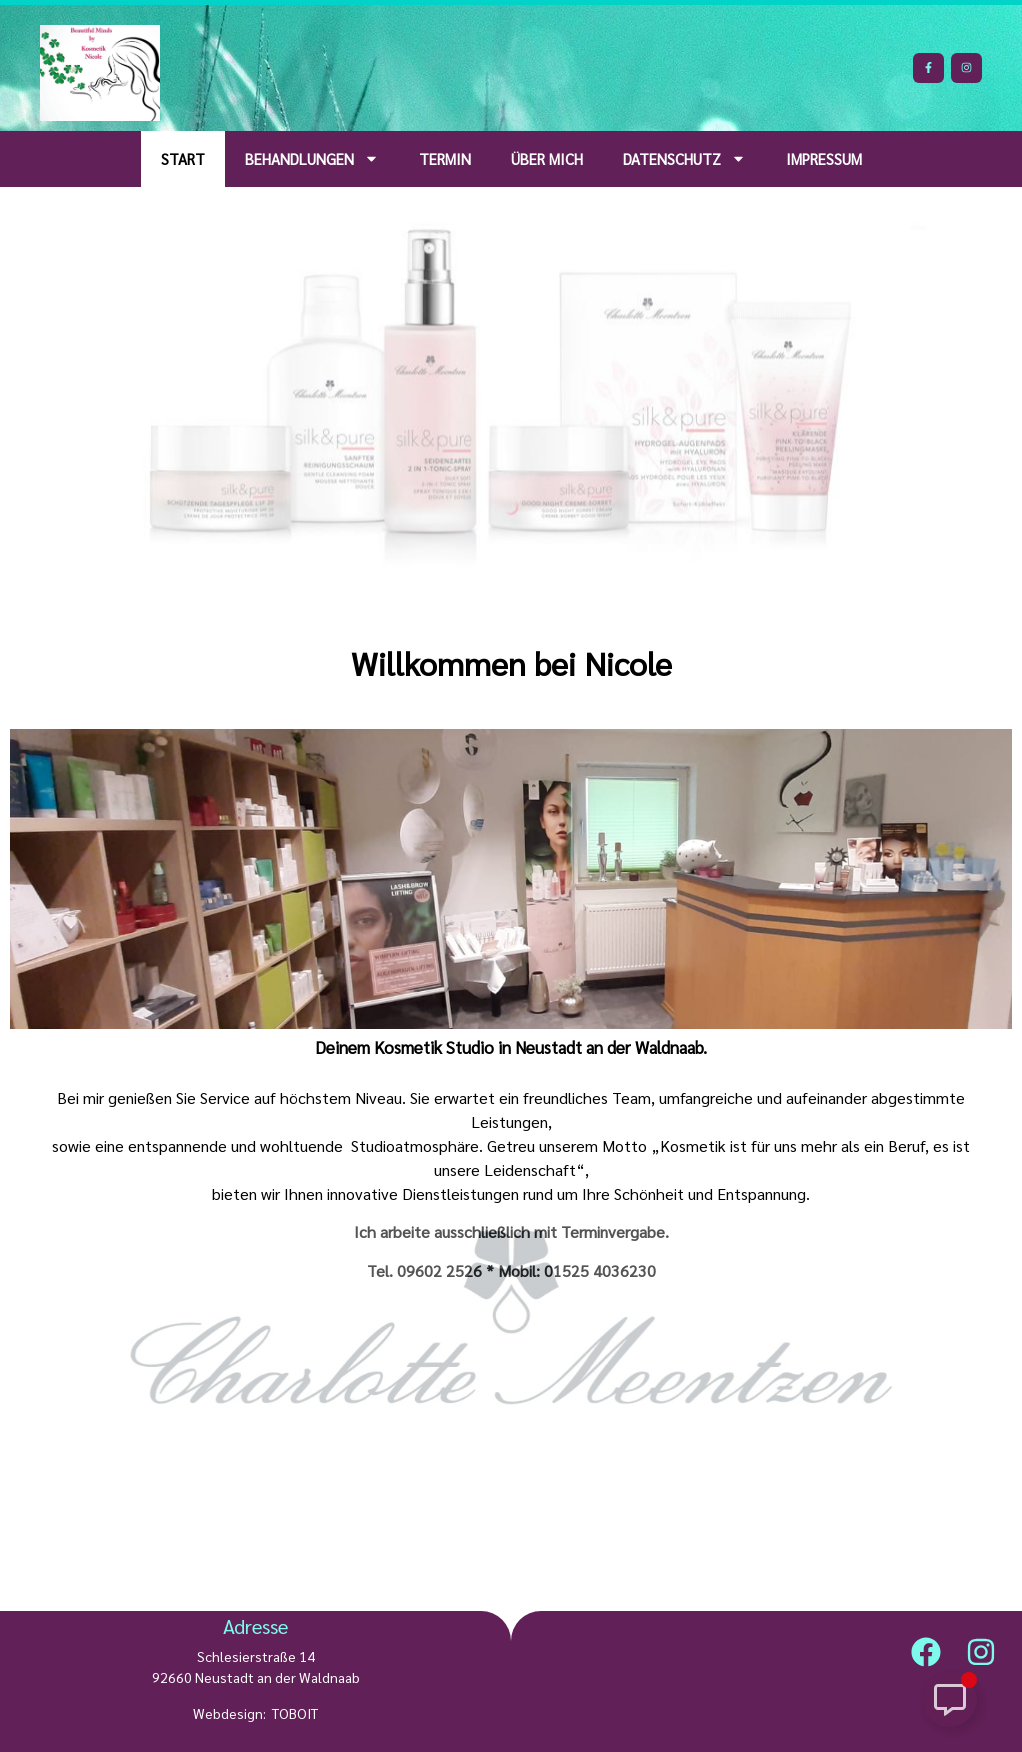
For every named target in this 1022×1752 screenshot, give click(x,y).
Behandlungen (312, 158)
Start (183, 158)
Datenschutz (684, 158)
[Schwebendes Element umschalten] (949, 1699)
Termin (445, 158)
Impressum (824, 158)
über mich (547, 158)
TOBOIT (295, 1713)
